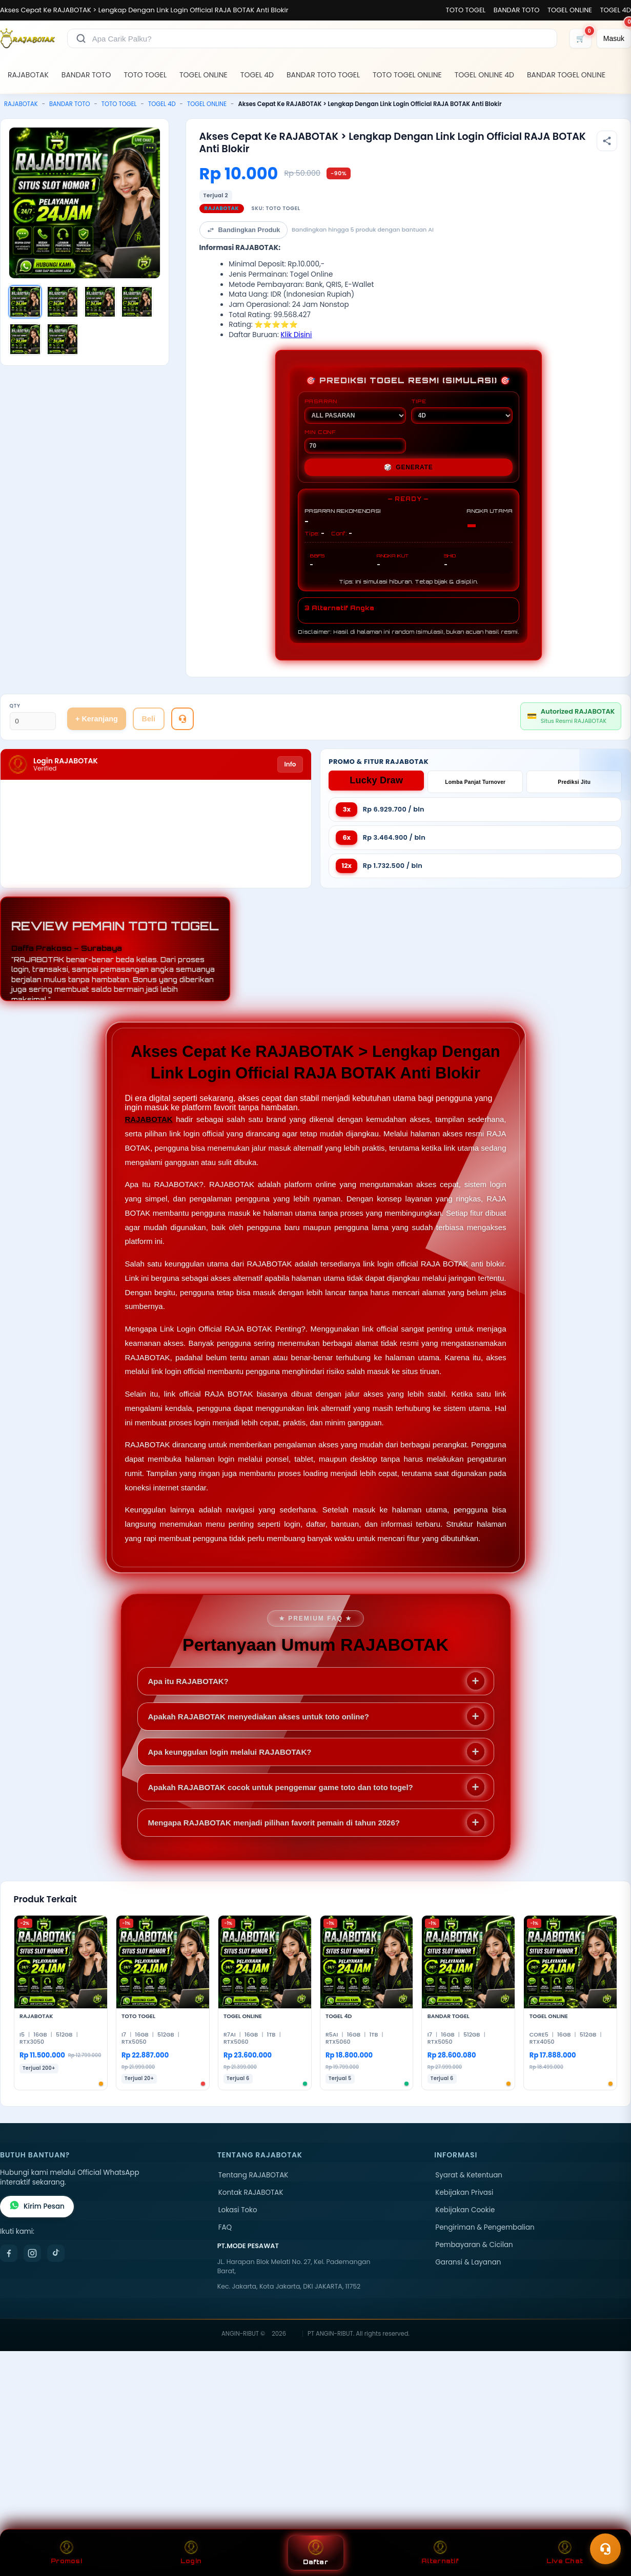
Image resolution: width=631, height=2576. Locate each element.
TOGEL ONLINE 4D (484, 75)
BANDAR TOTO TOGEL (323, 75)
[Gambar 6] (62, 339)
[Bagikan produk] (607, 141)
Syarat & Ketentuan (468, 2175)
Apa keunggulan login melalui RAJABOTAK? (230, 1752)
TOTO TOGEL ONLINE (407, 75)
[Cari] (81, 38)
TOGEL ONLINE (569, 10)
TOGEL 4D (616, 10)
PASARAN (355, 411)
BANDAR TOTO (517, 10)
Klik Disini (296, 335)
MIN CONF (355, 441)
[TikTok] (56, 2253)
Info (290, 764)
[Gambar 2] (62, 301)
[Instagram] (32, 2253)
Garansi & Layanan (468, 2262)
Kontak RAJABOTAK (250, 2192)
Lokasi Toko (237, 2210)
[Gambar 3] (100, 301)
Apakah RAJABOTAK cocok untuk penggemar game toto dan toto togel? (280, 1787)
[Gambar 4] (136, 301)
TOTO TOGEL (466, 10)
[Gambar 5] (25, 339)
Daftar (315, 2553)
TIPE (462, 411)
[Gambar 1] (25, 301)
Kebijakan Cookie (465, 2210)
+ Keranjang (96, 719)
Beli (148, 719)
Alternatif (440, 2553)
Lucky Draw (376, 780)
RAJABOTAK (28, 75)
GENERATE (408, 467)
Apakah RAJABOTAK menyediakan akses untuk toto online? (258, 1716)
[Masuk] (614, 38)
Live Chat (564, 2553)
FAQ (225, 2227)
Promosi (66, 2553)
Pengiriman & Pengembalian (484, 2227)
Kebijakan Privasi (464, 2192)
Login (190, 2553)
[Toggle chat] (605, 2548)
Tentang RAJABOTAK (253, 2175)
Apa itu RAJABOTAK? (188, 1681)
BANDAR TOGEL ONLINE (566, 75)
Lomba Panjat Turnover (475, 782)
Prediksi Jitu (574, 782)
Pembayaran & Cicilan (474, 2245)
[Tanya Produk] (182, 719)
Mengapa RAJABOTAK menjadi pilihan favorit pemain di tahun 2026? (274, 1822)
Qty (15, 705)
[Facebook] (8, 2253)
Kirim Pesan (37, 2206)
